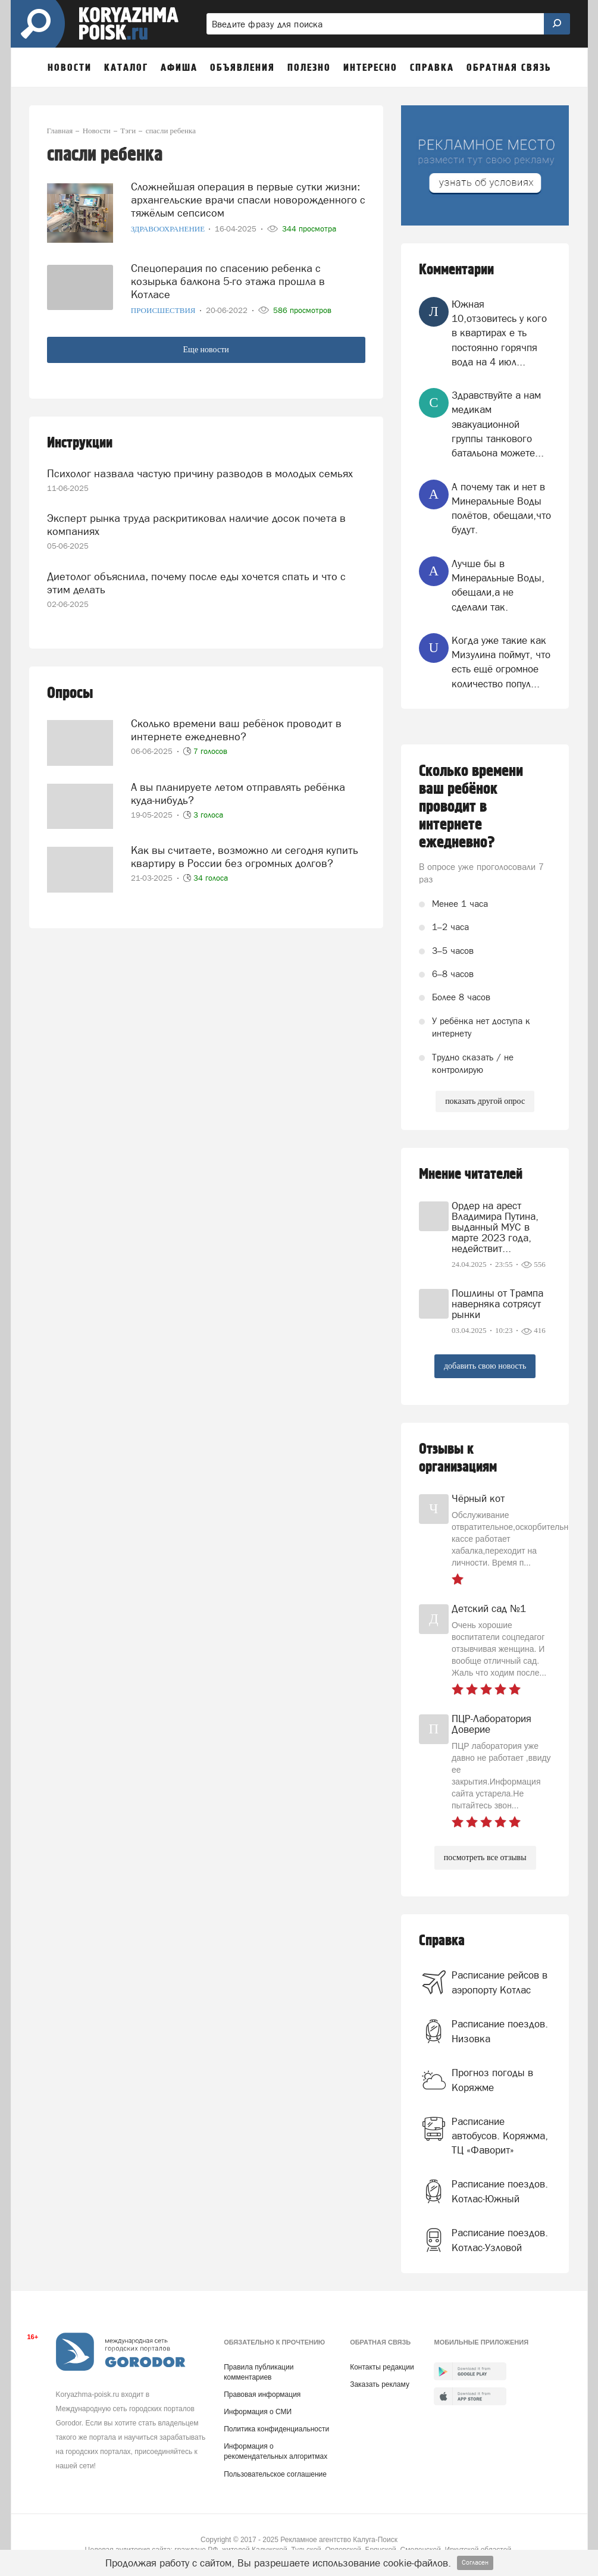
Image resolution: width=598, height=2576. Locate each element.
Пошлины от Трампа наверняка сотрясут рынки (497, 1304)
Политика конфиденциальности (276, 2429)
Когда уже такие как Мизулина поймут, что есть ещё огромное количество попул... (501, 662)
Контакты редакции (382, 2367)
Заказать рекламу (379, 2384)
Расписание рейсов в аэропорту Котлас (499, 1982)
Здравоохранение (169, 228)
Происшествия (164, 310)
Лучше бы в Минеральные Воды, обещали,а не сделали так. (498, 585)
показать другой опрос (485, 1101)
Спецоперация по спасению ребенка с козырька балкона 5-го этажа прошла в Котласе (228, 281)
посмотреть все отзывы (485, 1857)
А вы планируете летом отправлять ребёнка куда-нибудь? (238, 793)
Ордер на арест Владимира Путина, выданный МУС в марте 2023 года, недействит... (495, 1227)
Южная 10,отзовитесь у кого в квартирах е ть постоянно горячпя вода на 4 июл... (499, 333)
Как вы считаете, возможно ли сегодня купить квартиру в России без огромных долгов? (244, 856)
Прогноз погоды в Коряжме (492, 2080)
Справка (442, 1940)
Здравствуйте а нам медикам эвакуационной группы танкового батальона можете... (498, 424)
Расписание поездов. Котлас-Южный (500, 2191)
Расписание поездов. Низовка (500, 2031)
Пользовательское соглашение (275, 2474)
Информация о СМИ (258, 2412)
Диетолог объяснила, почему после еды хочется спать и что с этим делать (196, 583)
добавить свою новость (485, 1365)
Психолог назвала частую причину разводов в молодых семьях (200, 473)
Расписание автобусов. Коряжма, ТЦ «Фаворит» (500, 2135)
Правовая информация (262, 2394)
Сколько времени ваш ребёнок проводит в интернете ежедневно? (236, 730)
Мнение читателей (470, 1174)
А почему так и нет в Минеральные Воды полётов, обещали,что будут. (501, 508)
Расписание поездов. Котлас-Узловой (500, 2240)
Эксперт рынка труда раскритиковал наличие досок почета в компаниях (196, 524)
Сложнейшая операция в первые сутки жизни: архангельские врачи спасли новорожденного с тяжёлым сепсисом (248, 199)
